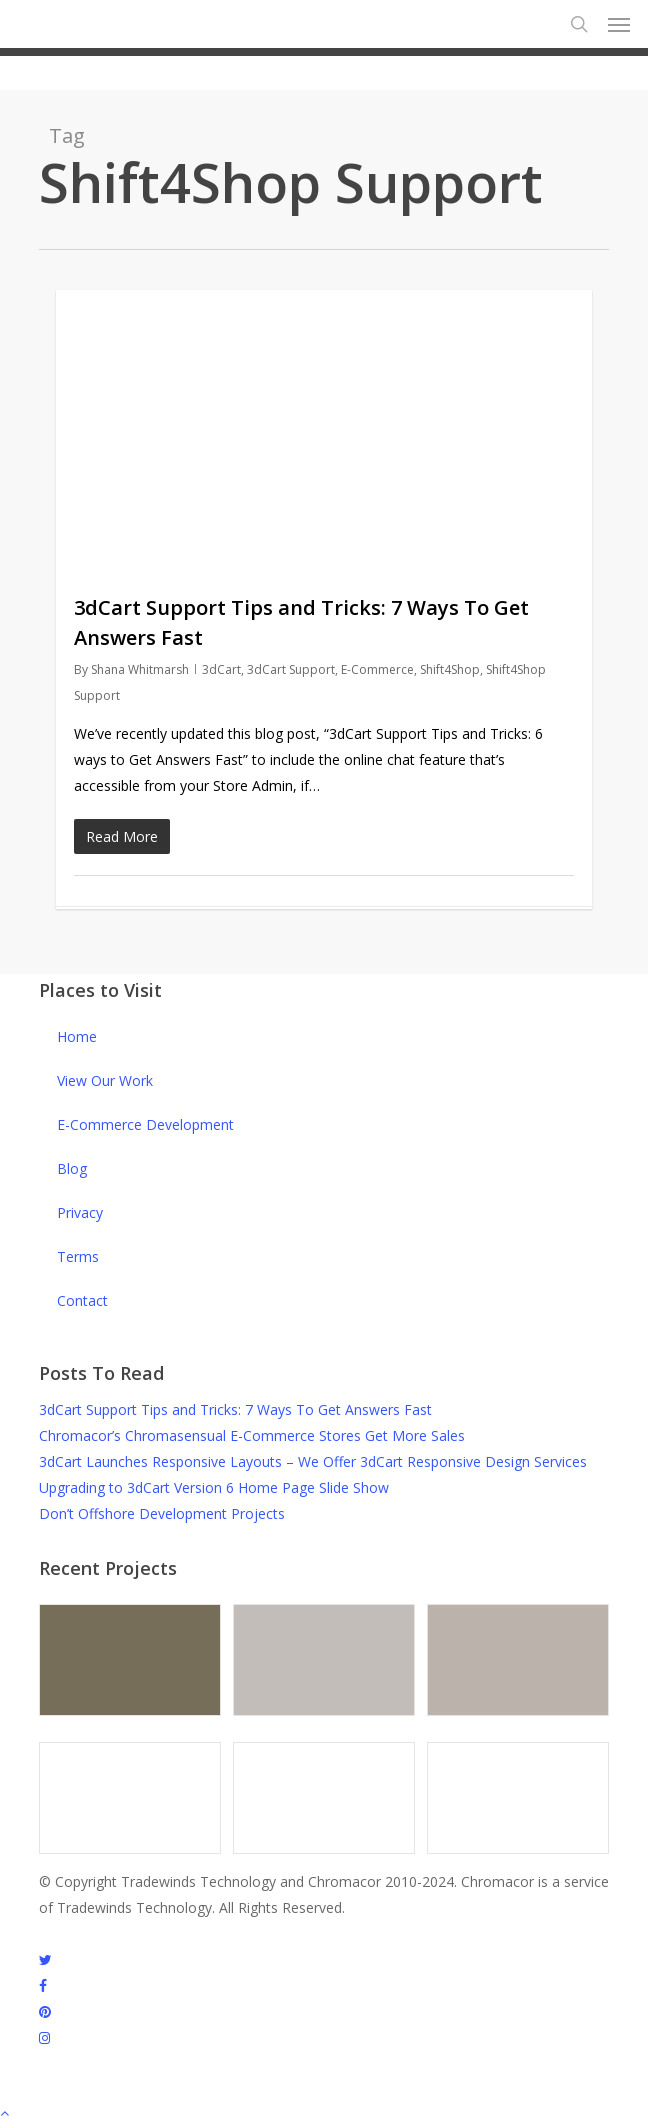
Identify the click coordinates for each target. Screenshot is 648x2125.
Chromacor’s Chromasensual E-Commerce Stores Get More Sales (252, 1435)
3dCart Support (291, 669)
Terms (78, 1256)
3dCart (221, 669)
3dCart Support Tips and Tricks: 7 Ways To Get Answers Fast (235, 1409)
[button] (619, 24)
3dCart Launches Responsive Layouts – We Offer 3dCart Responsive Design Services (313, 1461)
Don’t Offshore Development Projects (162, 1513)
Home (77, 1036)
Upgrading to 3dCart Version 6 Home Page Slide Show (214, 1487)
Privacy (80, 1212)
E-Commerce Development (145, 1124)
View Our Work (105, 1080)
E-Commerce (377, 669)
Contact (82, 1300)
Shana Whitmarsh (140, 669)
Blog (72, 1168)
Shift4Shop (450, 669)
